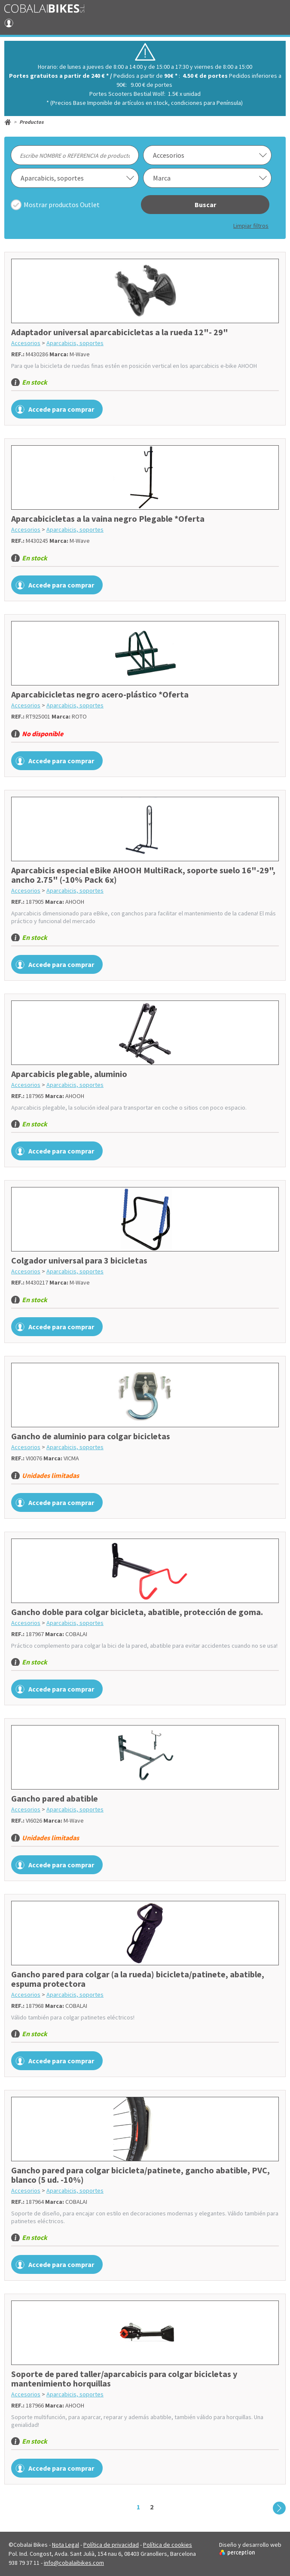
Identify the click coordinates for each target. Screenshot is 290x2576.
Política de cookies (167, 2544)
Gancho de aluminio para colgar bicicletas (90, 1436)
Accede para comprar (61, 409)
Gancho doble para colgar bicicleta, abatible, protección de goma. (137, 1611)
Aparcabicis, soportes (75, 343)
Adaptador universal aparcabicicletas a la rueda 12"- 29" (119, 332)
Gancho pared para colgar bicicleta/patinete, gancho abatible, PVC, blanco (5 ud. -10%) (140, 2175)
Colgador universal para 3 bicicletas (79, 1260)
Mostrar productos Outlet (62, 204)
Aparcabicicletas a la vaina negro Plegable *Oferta (108, 518)
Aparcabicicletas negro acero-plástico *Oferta (100, 694)
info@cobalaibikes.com (74, 2563)
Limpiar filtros (251, 225)
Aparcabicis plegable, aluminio (69, 1073)
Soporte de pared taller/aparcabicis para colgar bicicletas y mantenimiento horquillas (124, 2378)
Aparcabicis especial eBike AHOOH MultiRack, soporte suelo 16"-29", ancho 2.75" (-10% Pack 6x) (143, 875)
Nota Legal (65, 2544)
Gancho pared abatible (54, 1798)
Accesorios (25, 343)
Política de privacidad (111, 2544)
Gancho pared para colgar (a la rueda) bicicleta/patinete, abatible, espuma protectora (137, 1979)
